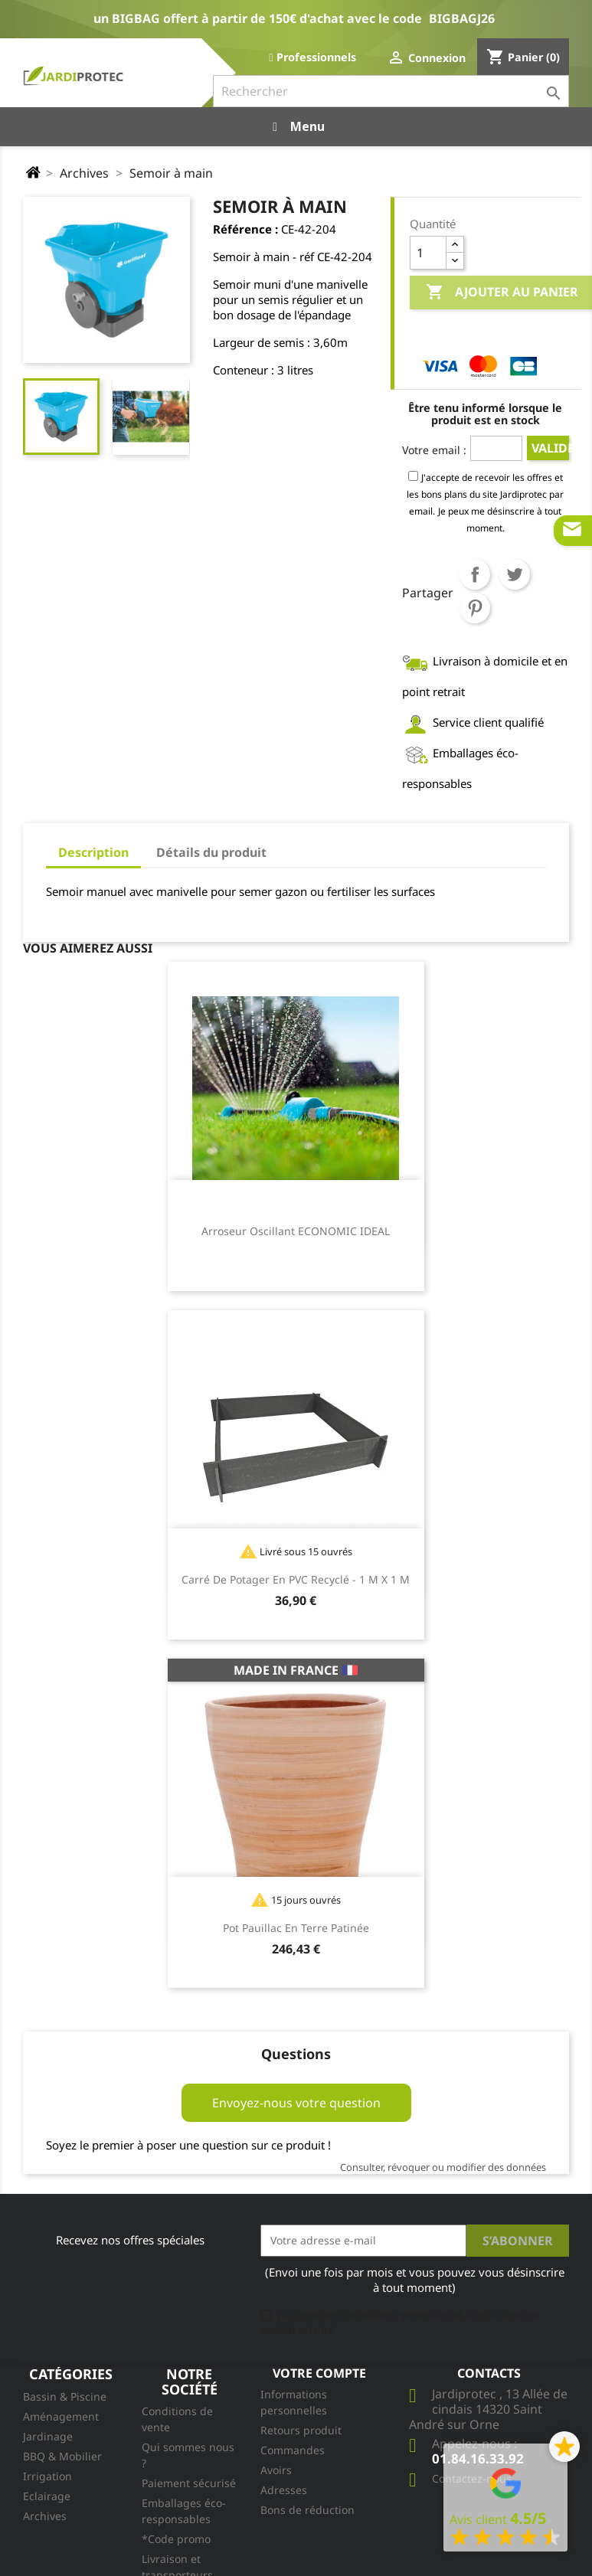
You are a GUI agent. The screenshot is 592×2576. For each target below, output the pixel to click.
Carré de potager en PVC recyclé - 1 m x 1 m (296, 1579)
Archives (45, 2516)
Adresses (283, 2490)
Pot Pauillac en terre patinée (296, 1928)
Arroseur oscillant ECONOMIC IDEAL (295, 1231)
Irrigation (47, 2476)
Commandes (292, 2450)
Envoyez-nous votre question (296, 2102)
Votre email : (434, 450)
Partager (475, 574)
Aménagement (61, 2416)
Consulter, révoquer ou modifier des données (443, 2167)
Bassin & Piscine (64, 2396)
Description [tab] (93, 852)
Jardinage (48, 2436)
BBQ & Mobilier (62, 2456)
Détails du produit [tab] (211, 852)
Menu (296, 126)
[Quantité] (428, 253)
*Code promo (176, 2539)
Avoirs (276, 2470)
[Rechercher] (391, 91)
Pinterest (475, 608)
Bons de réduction (307, 2509)
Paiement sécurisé (189, 2483)
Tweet (514, 574)
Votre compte (319, 2373)
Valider (549, 448)
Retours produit (301, 2430)
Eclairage (46, 2496)
